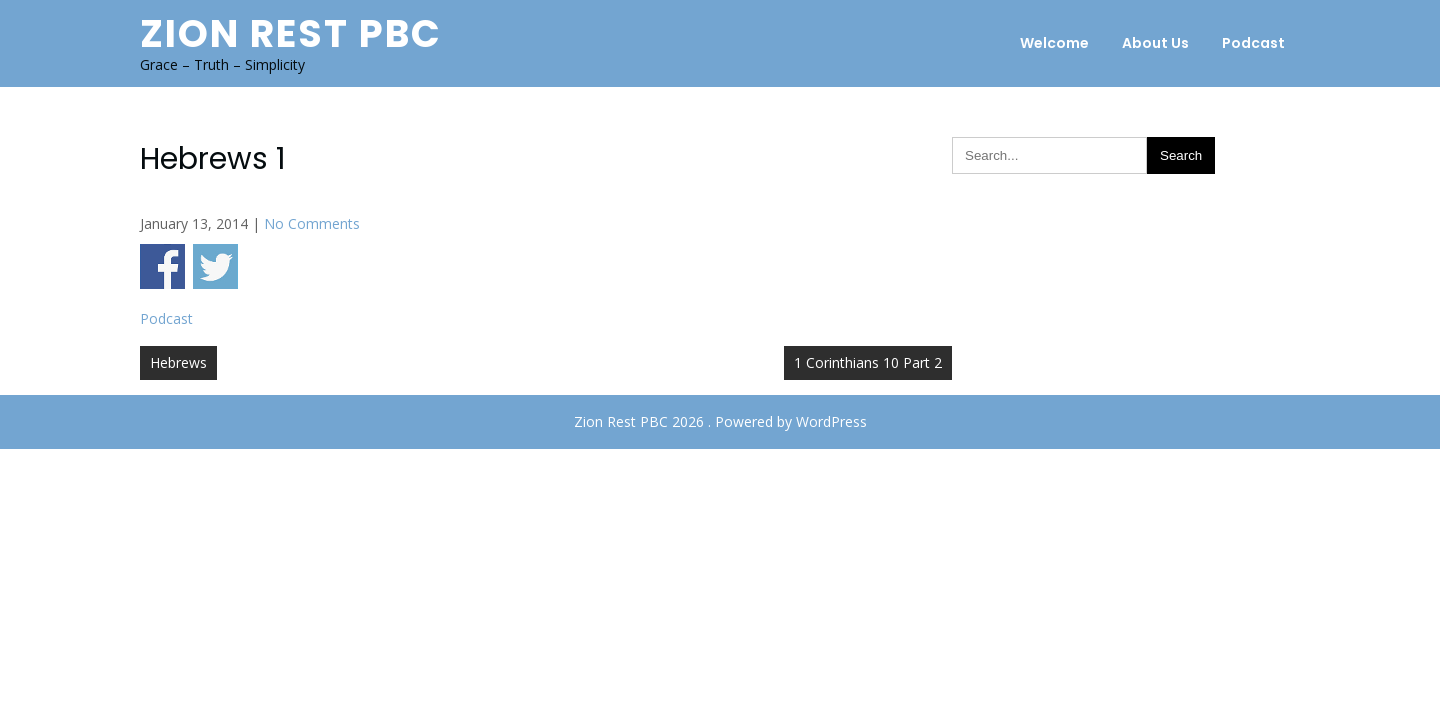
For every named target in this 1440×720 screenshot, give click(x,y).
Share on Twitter (215, 266)
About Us (1155, 43)
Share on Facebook (162, 266)
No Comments (312, 223)
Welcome (1054, 43)
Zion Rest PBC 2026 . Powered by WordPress (720, 421)
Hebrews (178, 362)
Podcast (1253, 43)
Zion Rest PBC (291, 33)
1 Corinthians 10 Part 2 (868, 362)
